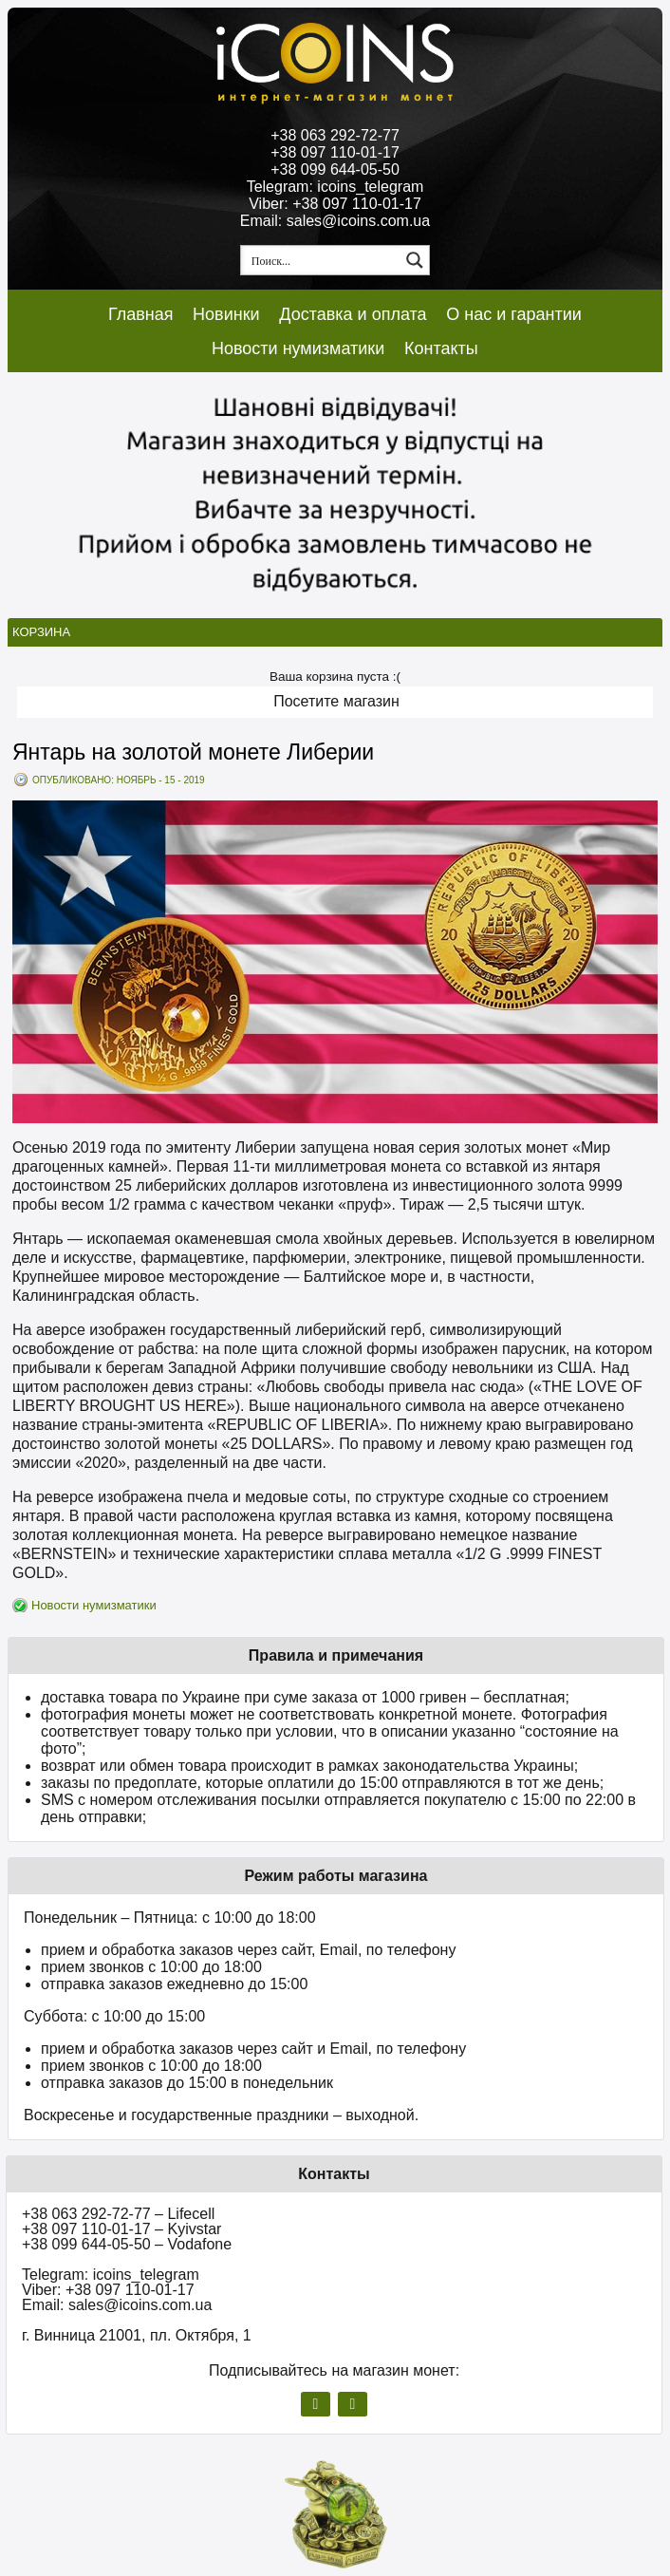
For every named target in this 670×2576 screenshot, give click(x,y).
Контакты (441, 348)
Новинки (226, 314)
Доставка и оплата (352, 314)
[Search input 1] (321, 260)
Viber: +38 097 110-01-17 (335, 204)
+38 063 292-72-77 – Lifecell (118, 2214)
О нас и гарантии (514, 314)
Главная (141, 314)
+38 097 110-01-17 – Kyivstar (121, 2229)
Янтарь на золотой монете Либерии (193, 752)
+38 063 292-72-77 (335, 135)
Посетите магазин (336, 701)
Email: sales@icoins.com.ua (335, 221)
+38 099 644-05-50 (335, 169)
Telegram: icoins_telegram (335, 187)
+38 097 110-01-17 (335, 152)
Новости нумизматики (298, 348)
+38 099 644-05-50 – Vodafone (127, 2244)
